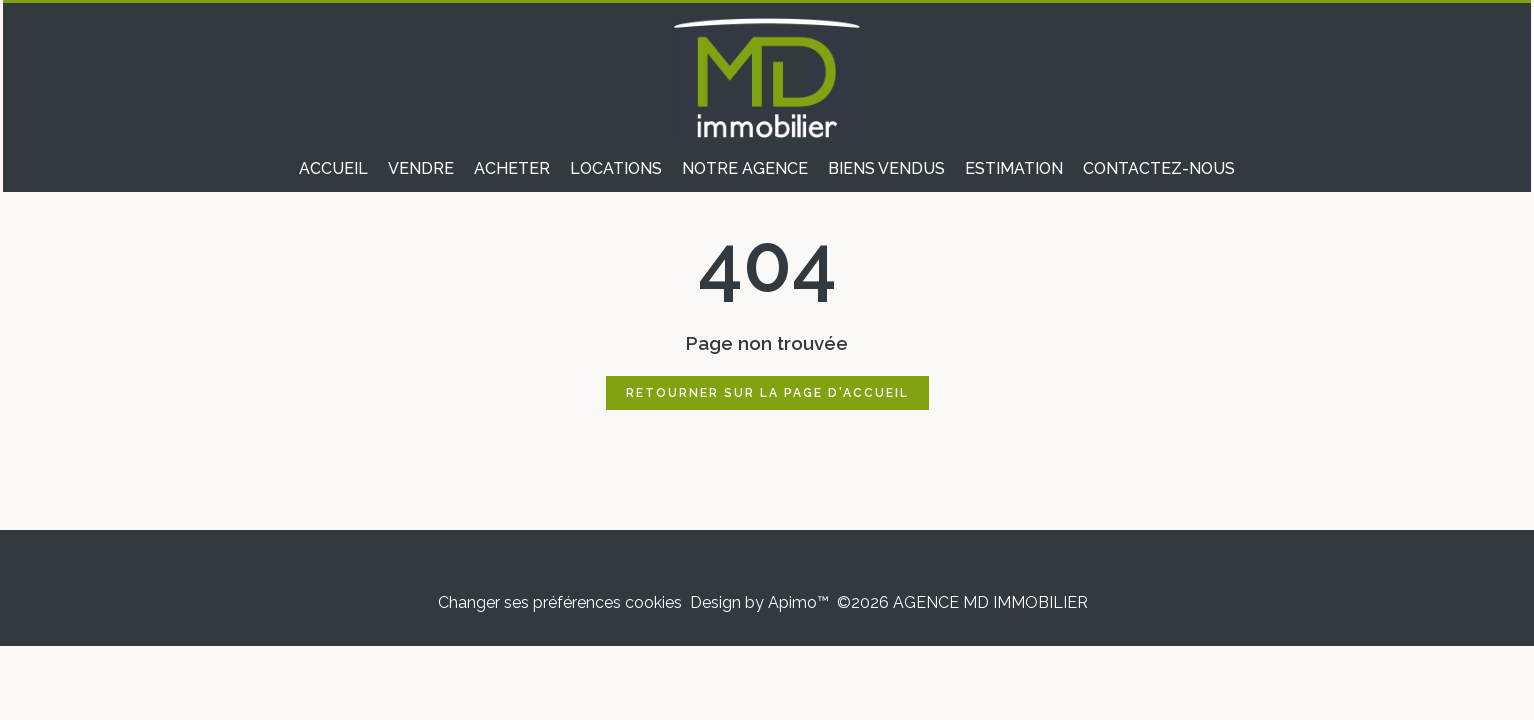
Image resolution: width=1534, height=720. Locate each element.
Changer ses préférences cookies (560, 602)
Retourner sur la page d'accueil (767, 393)
